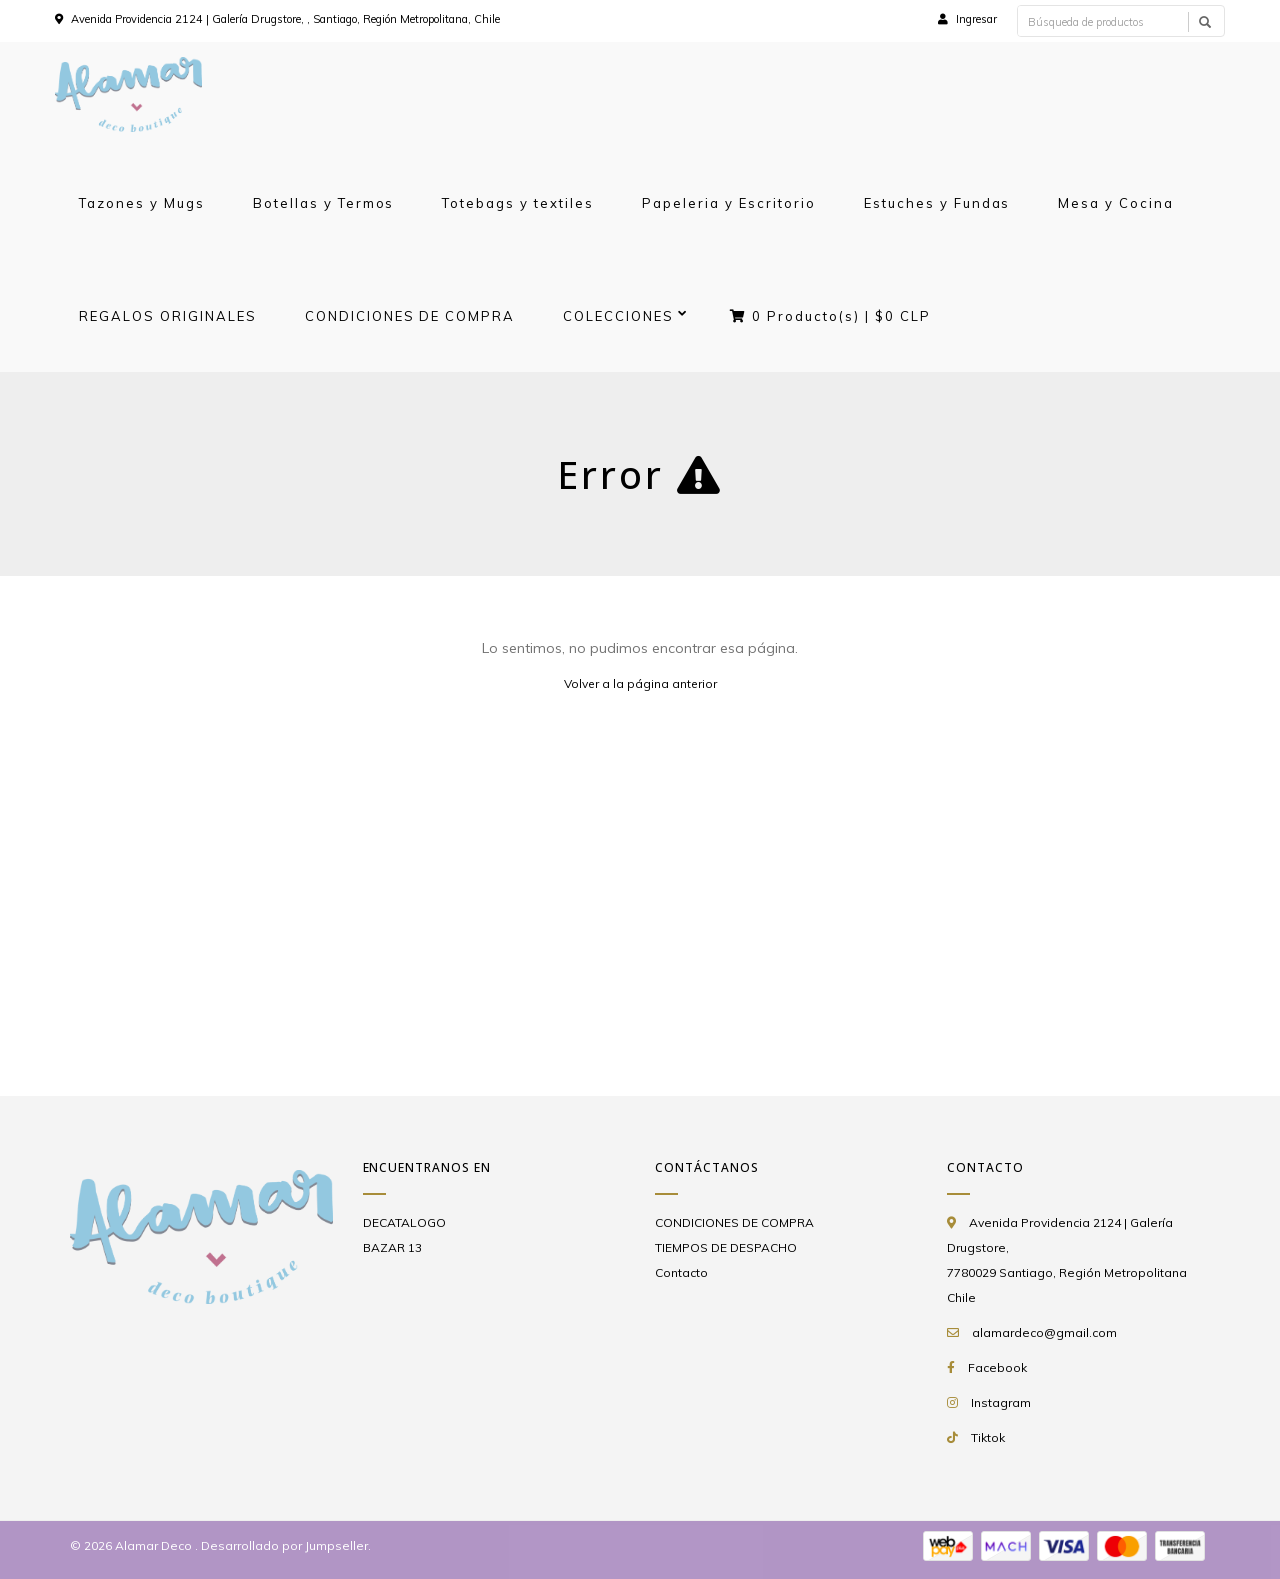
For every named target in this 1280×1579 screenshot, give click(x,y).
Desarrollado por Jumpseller (284, 1545)
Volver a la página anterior (640, 683)
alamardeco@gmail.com (1044, 1332)
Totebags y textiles (518, 203)
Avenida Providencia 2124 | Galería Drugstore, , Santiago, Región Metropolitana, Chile (285, 19)
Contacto (681, 1272)
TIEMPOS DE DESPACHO (726, 1247)
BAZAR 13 (392, 1247)
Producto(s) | (830, 316)
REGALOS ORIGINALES (168, 316)
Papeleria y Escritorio (729, 203)
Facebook (997, 1367)
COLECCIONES (618, 316)
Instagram (1001, 1402)
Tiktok (988, 1437)
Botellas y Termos (324, 203)
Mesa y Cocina (1116, 203)
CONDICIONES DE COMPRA (410, 316)
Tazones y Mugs (142, 203)
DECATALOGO (404, 1222)
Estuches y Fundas (937, 203)
